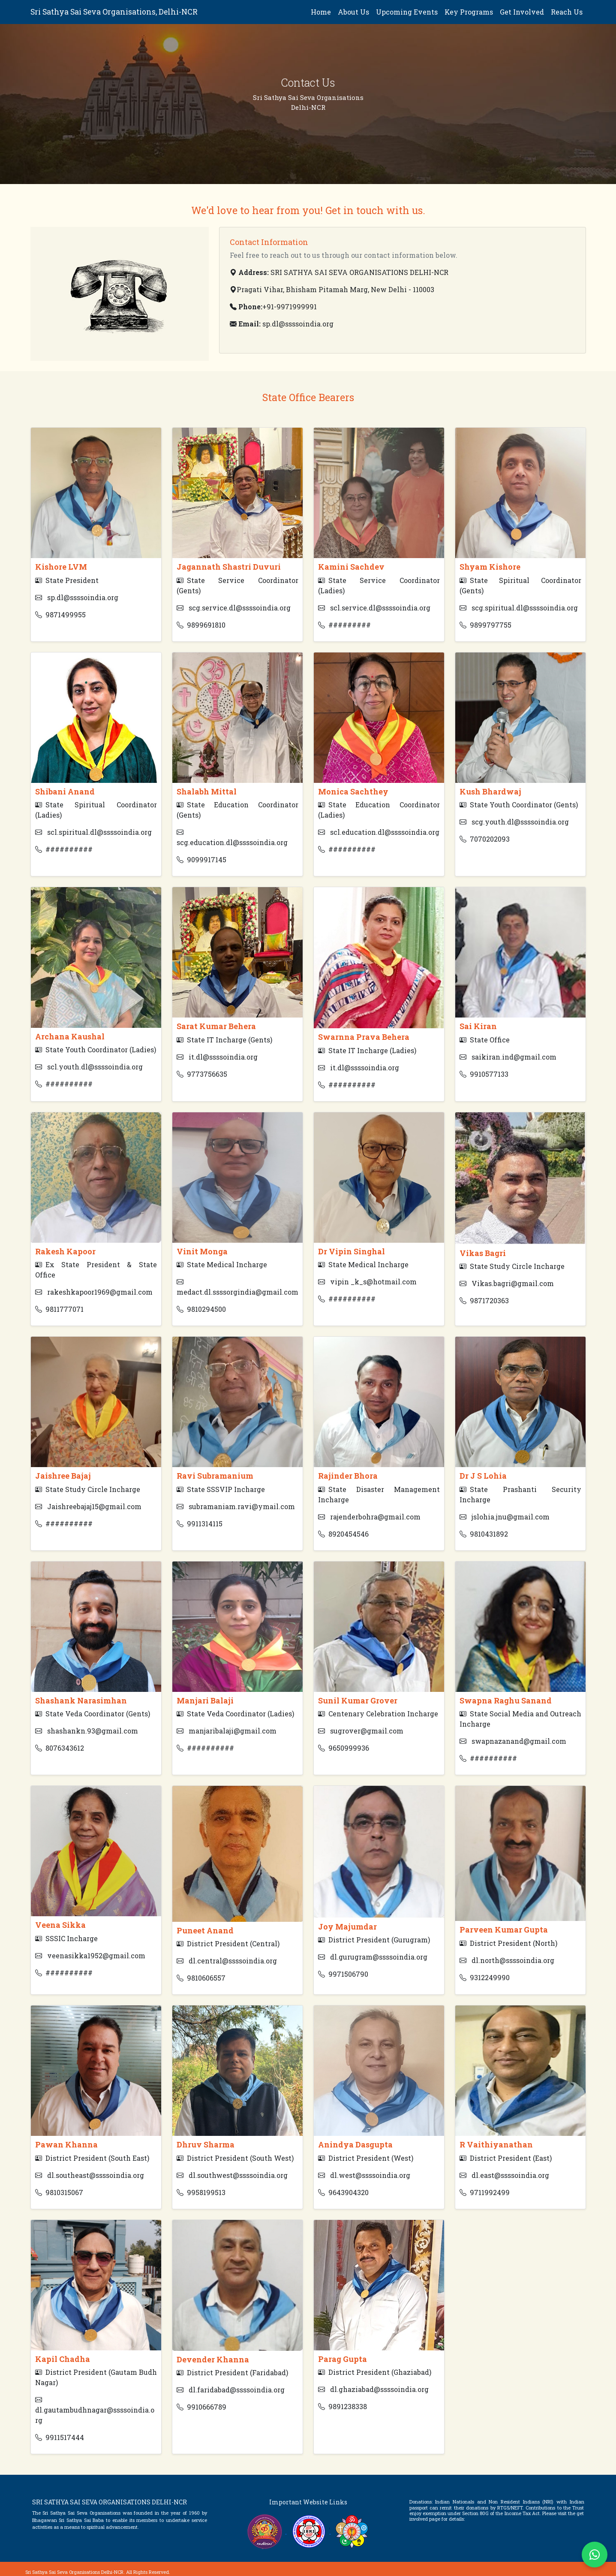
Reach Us (567, 11)
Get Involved (522, 11)
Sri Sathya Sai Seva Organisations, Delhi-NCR (114, 12)
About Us (353, 11)
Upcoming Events (407, 11)
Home (321, 11)
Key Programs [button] (469, 11)
